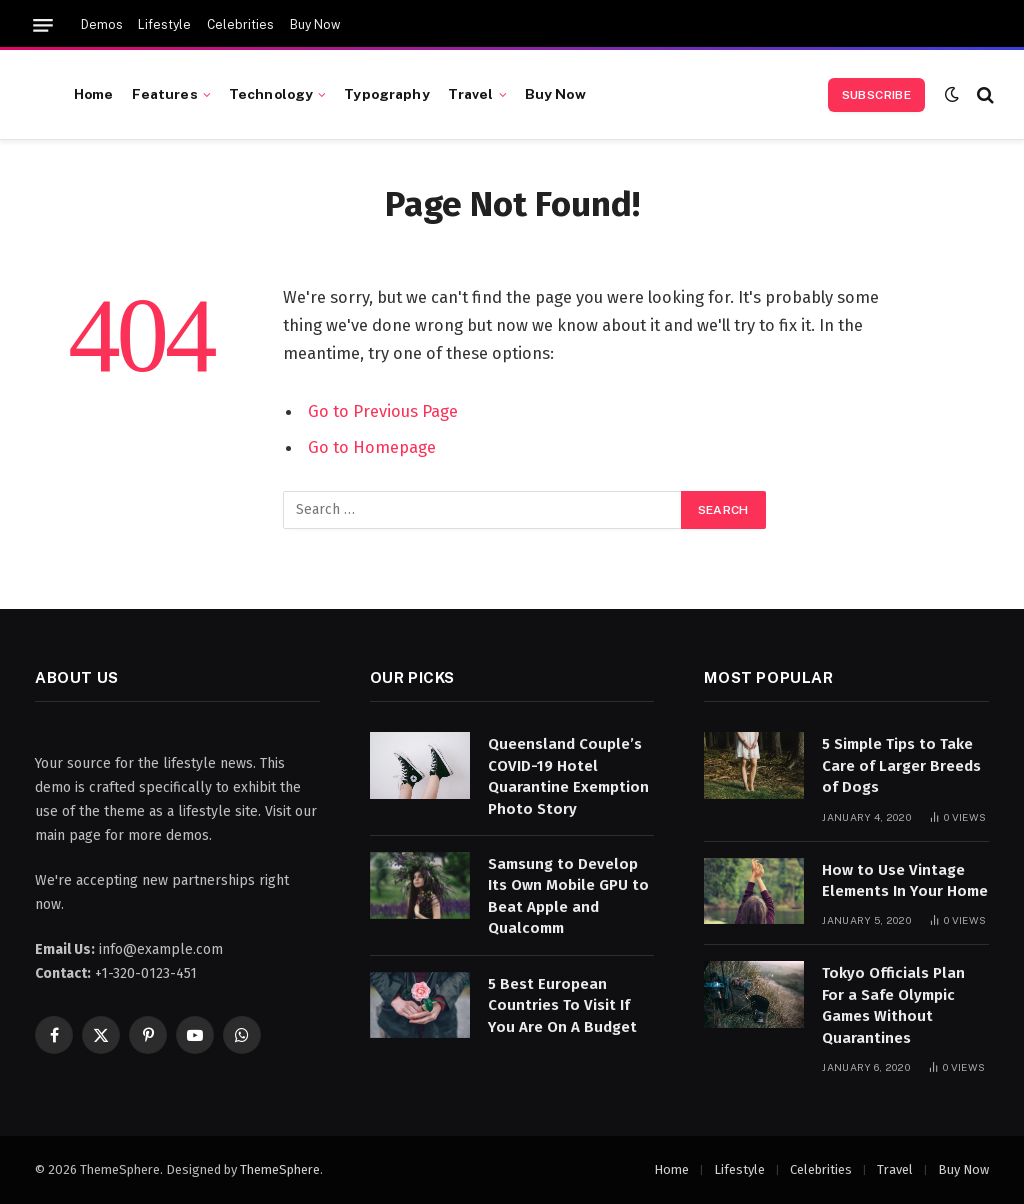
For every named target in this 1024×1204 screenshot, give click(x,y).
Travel (471, 94)
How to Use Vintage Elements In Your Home (905, 880)
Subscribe (876, 95)
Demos (102, 25)
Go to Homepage (372, 447)
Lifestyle (164, 25)
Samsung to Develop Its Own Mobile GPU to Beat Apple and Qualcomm (568, 896)
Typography (386, 94)
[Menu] (43, 25)
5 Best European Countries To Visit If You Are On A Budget (562, 1005)
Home (94, 94)
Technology (271, 94)
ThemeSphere (280, 1169)
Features (165, 94)
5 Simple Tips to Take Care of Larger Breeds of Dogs (901, 765)
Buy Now (315, 25)
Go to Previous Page (383, 411)
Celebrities (240, 25)
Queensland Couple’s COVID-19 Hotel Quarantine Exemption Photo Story (568, 776)
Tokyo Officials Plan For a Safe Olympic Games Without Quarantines (893, 1005)
